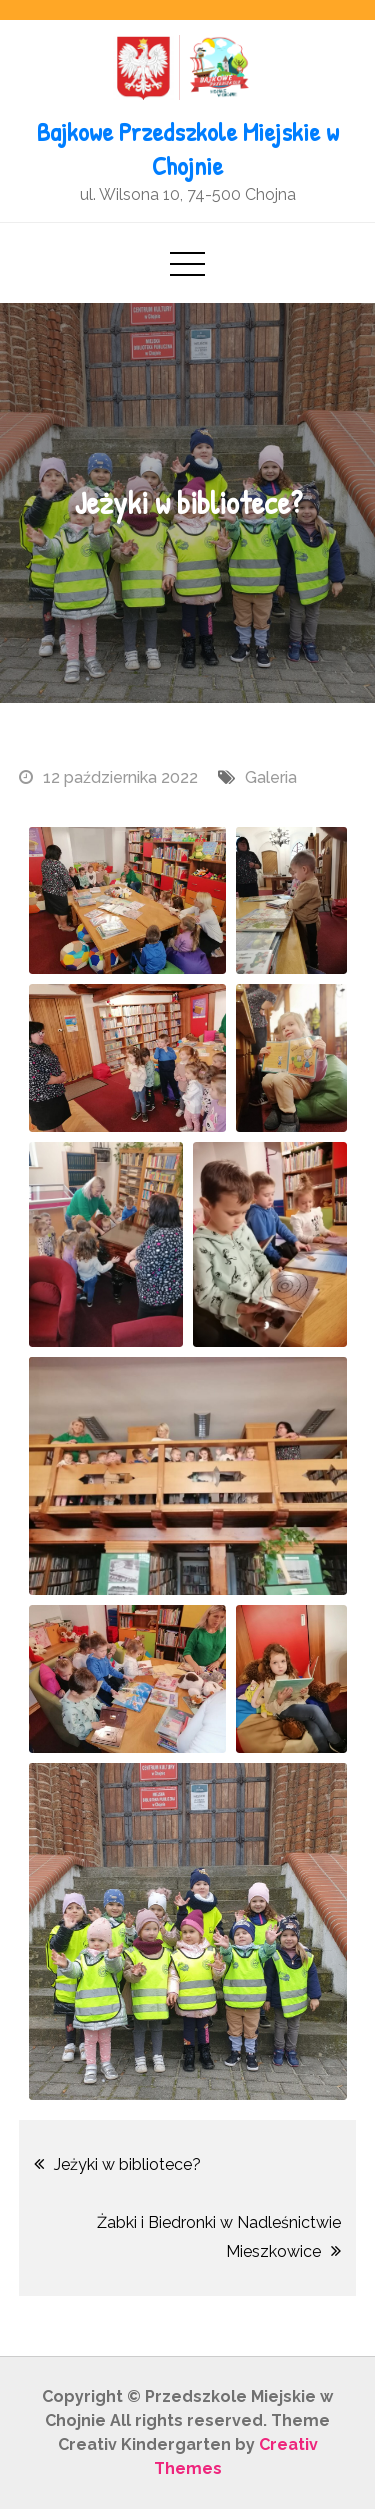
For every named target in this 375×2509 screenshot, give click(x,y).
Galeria (271, 777)
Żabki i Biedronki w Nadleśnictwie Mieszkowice (219, 2237)
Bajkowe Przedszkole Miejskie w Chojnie (188, 148)
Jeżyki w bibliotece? (127, 2164)
